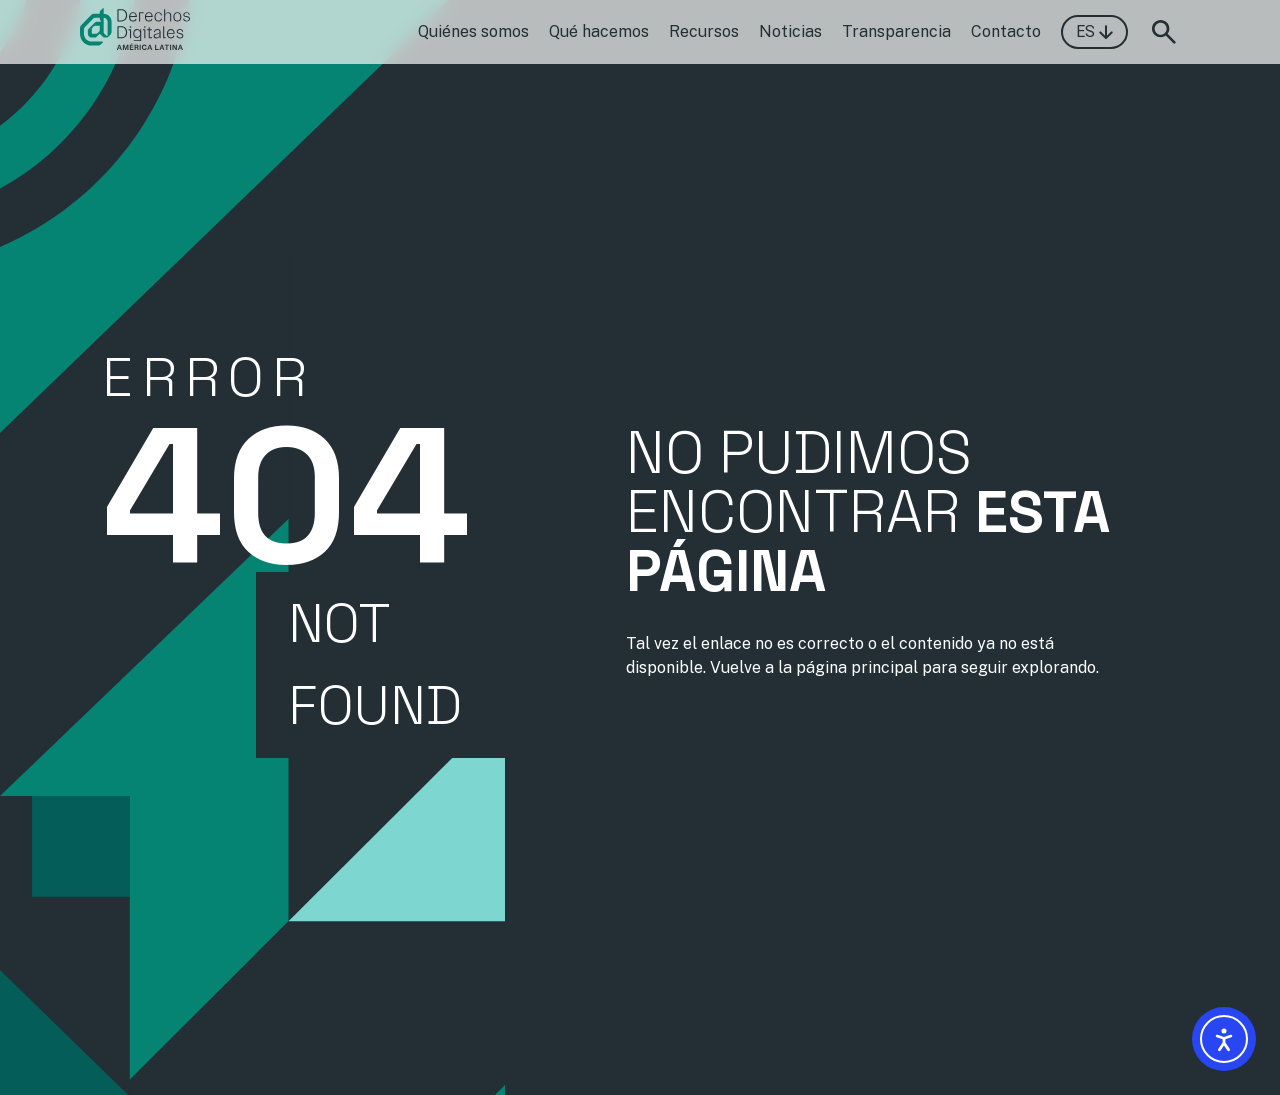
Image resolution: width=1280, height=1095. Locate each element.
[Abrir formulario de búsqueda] (1164, 32)
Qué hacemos (599, 31)
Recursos (704, 31)
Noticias (790, 31)
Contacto (1006, 31)
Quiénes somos (473, 31)
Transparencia (896, 31)
